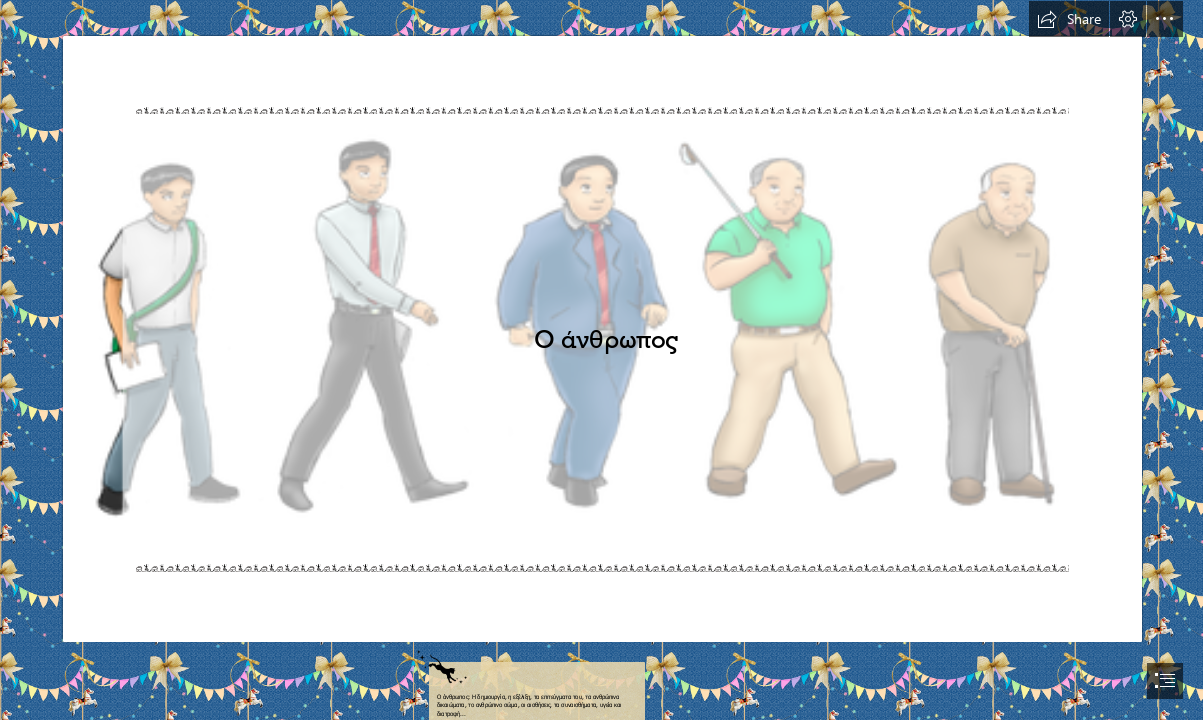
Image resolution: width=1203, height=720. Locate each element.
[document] (601, 360)
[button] (1069, 19)
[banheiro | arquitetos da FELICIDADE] (601, 321)
